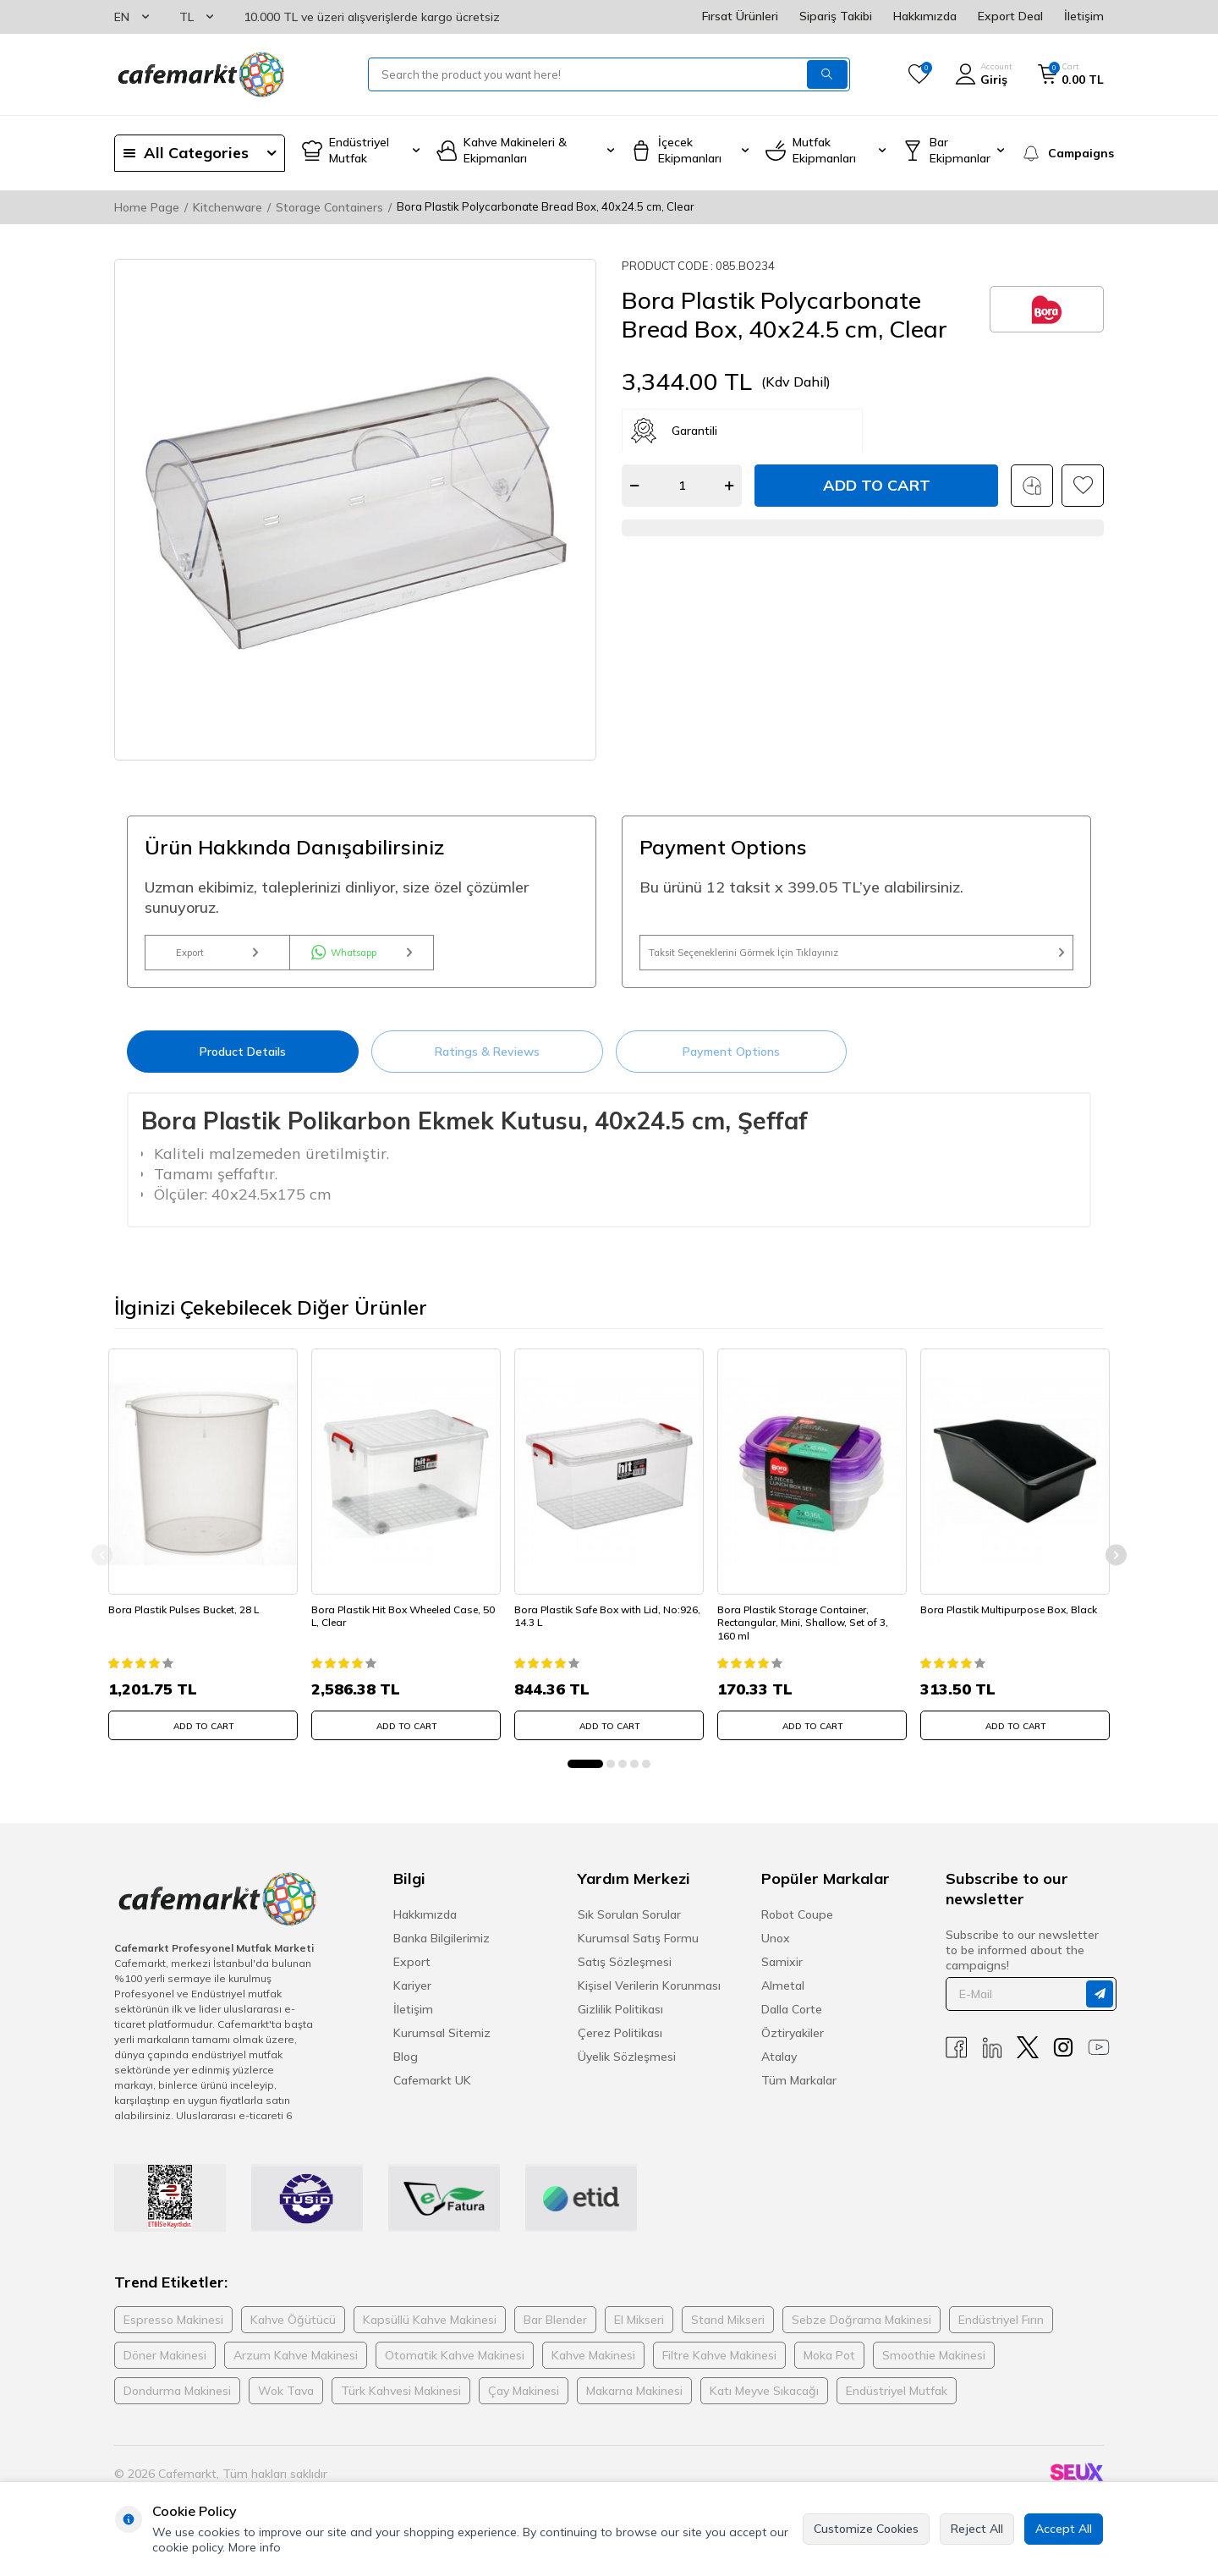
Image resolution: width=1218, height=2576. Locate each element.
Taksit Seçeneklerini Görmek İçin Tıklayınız (856, 961)
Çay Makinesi (523, 2403)
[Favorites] (919, 74)
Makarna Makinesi (634, 2403)
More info (254, 2547)
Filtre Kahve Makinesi (719, 2368)
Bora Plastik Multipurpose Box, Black (1014, 1616)
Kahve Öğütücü (293, 2332)
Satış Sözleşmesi (625, 1974)
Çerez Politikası (620, 2045)
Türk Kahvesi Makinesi (401, 2403)
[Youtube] (1099, 2060)
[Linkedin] (992, 2060)
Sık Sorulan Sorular (629, 1927)
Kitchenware (227, 207)
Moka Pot (829, 2368)
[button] (585, 1776)
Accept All (1063, 2528)
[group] (355, 510)
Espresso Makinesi (173, 2332)
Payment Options (731, 1068)
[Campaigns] (1062, 153)
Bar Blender (555, 2332)
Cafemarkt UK (432, 2093)
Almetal (782, 1998)
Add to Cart (876, 485)
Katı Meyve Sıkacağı (764, 2403)
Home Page (146, 207)
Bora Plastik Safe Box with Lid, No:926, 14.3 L (593, 1623)
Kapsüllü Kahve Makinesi (430, 2332)
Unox (775, 1950)
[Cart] (1071, 74)
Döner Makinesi (164, 2368)
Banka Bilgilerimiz (441, 1950)
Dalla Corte (791, 2021)
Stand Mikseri (728, 2332)
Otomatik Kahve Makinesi (454, 2368)
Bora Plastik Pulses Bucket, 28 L (189, 1616)
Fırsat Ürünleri (740, 16)
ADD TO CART (203, 1732)
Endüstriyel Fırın (1001, 2332)
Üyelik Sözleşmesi (627, 2069)
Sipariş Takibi (835, 16)
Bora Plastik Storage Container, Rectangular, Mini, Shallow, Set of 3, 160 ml (808, 1629)
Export (217, 961)
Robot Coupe (797, 1927)
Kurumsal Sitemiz (442, 2045)
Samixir (782, 1974)
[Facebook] (957, 2060)
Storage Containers (329, 207)
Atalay (779, 2069)
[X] (1028, 2060)
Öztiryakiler (792, 2045)
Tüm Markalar (799, 2093)
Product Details (243, 1068)
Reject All (977, 2528)
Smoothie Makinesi (933, 2368)
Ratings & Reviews (487, 1068)
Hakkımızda (925, 16)
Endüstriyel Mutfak (896, 2403)
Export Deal (1010, 16)
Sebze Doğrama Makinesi (861, 2332)
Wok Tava (286, 2403)
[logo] (199, 74)
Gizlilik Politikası (620, 2021)
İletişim (1084, 16)
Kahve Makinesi (593, 2368)
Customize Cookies (866, 2528)
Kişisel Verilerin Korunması (649, 1998)
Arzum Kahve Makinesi (295, 2368)
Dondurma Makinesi (177, 2403)
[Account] (983, 74)
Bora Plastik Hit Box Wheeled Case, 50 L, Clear (401, 1623)
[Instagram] (1063, 2060)
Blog (405, 2069)
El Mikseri (639, 2332)
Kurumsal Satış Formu (638, 1950)
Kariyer (412, 1998)
